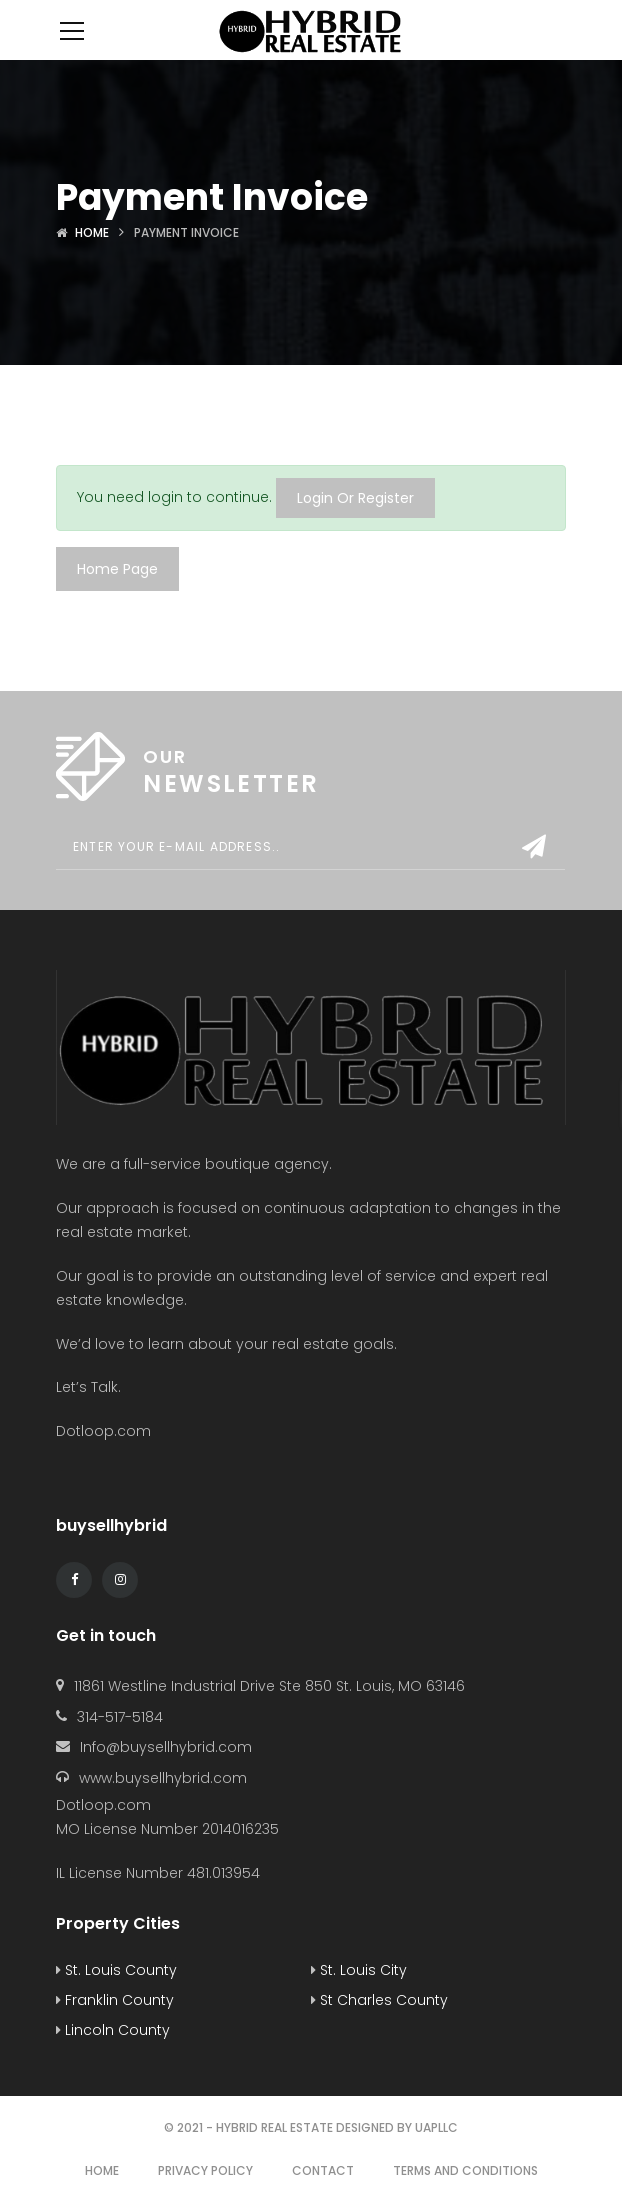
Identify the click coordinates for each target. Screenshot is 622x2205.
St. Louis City (359, 1970)
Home (92, 232)
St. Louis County (116, 1970)
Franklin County (115, 2000)
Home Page (117, 569)
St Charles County (379, 2000)
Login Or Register (355, 498)
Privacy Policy (205, 2170)
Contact (323, 2170)
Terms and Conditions (465, 2170)
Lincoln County (113, 2030)
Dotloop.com (105, 1431)
